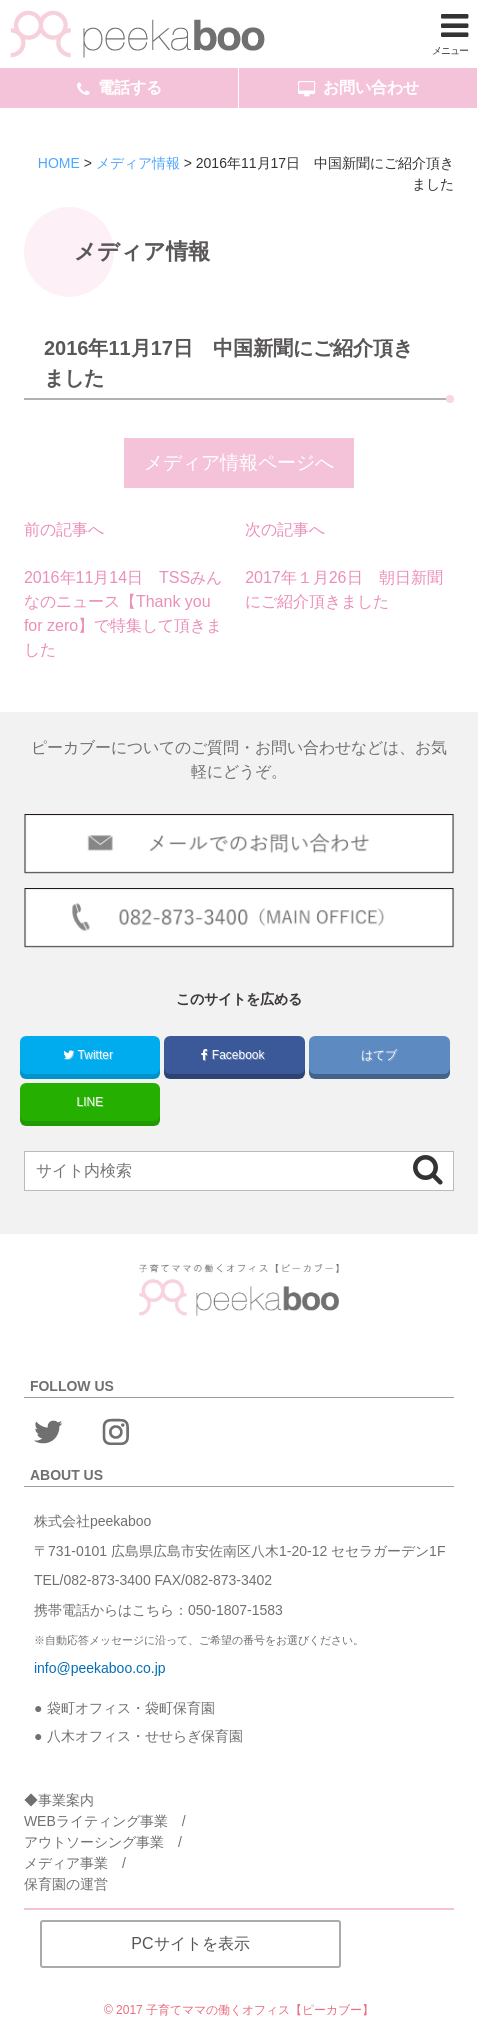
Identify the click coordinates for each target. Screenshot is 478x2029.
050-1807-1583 (235, 1610)
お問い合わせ (358, 88)
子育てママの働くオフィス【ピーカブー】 (260, 2010)
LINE (90, 1102)
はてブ (379, 1055)
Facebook (234, 1055)
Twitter (89, 1055)
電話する (119, 88)
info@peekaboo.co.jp (100, 1668)
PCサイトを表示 (190, 1943)
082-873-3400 (106, 1580)
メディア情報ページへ (239, 462)
